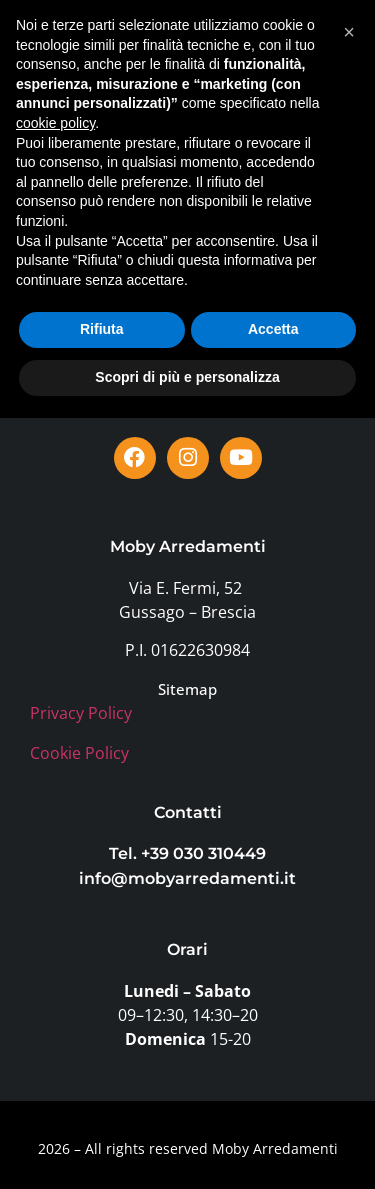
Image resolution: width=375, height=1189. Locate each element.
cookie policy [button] (55, 894)
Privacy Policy (81, 713)
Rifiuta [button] (102, 1101)
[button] (323, 59)
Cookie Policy (79, 753)
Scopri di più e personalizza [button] (187, 1148)
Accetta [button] (273, 1101)
